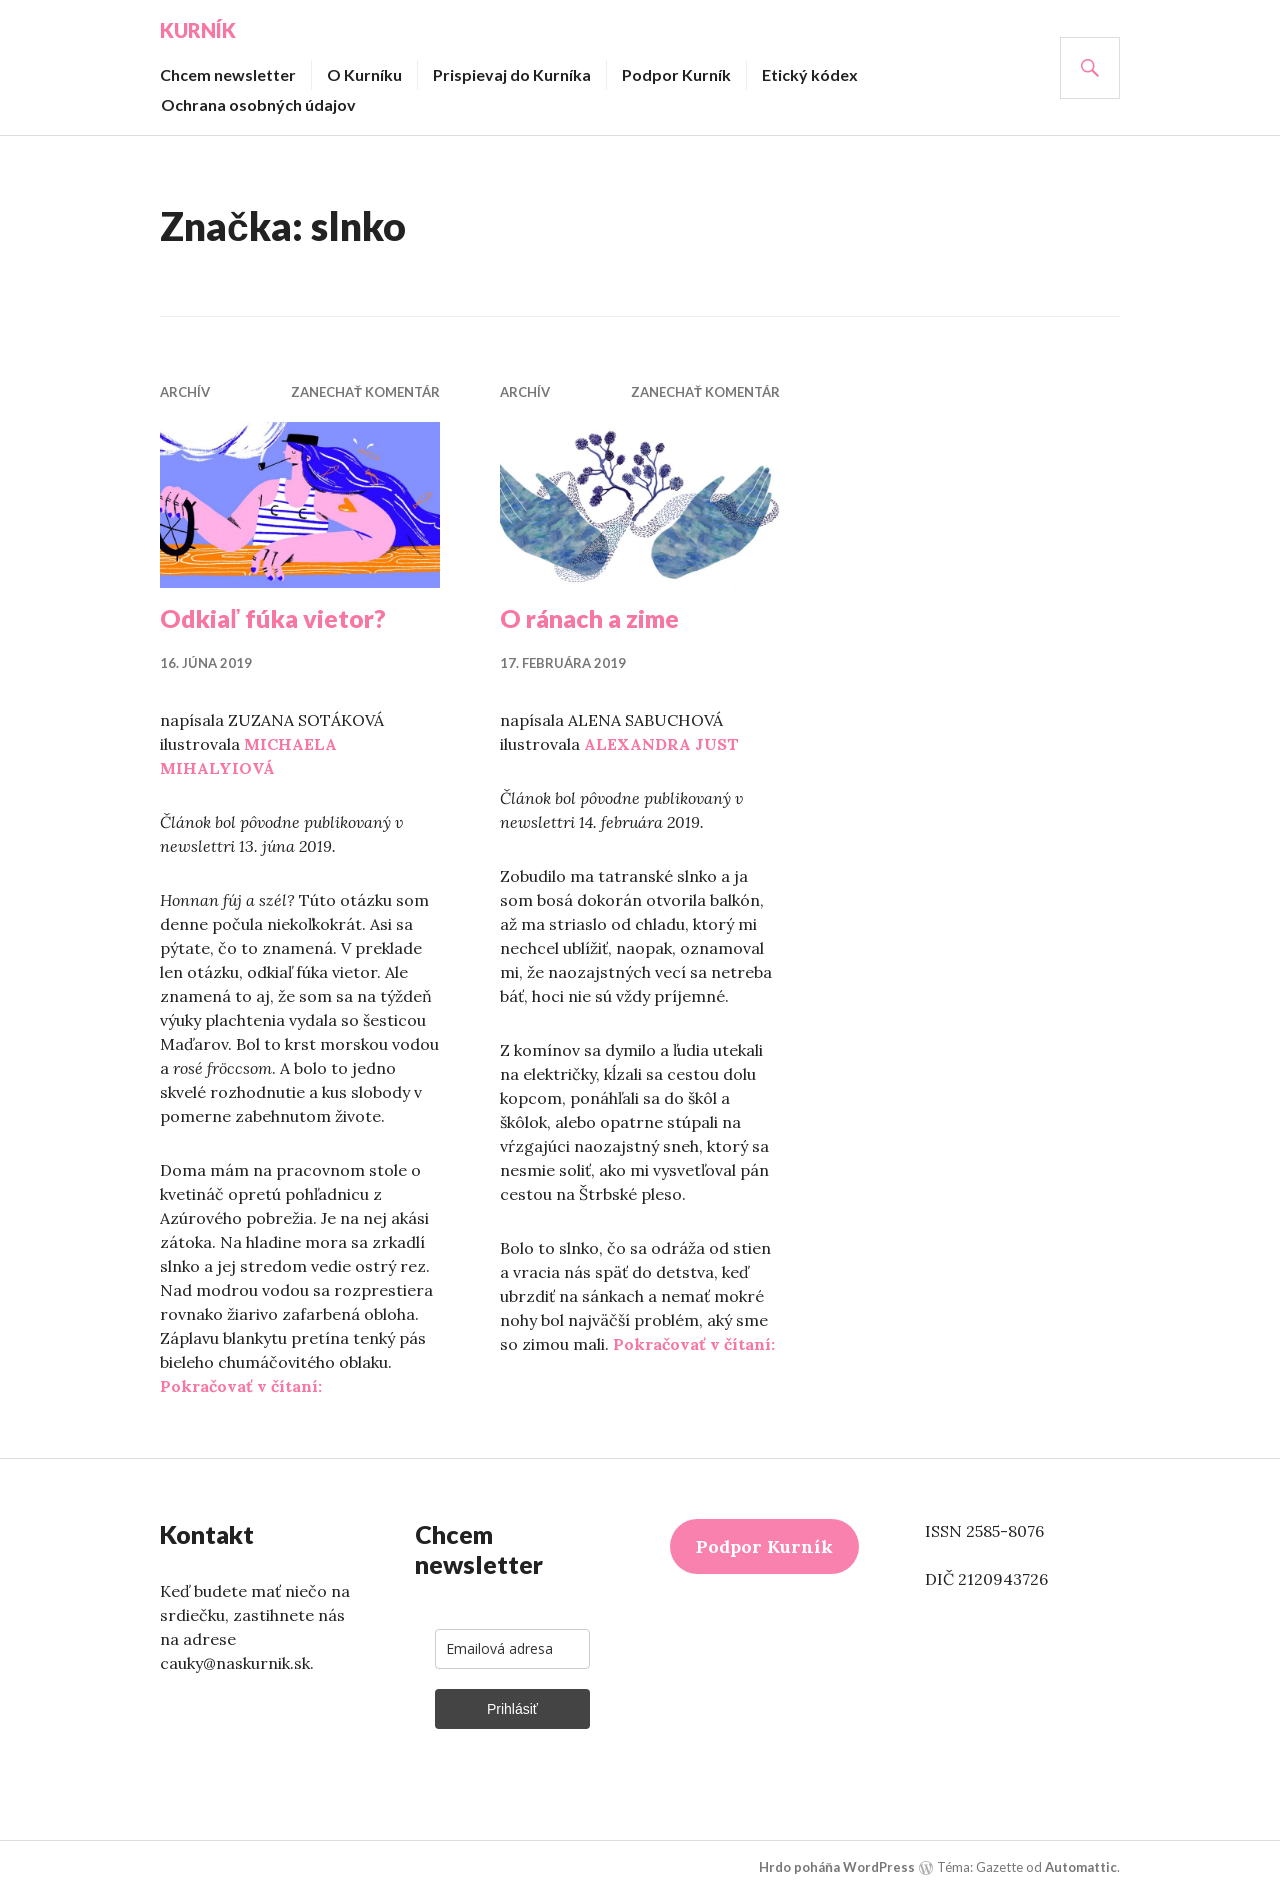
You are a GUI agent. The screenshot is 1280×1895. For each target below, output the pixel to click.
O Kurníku (364, 74)
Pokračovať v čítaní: (241, 1386)
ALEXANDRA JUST (661, 744)
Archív (185, 392)
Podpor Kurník (676, 74)
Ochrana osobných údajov (258, 104)
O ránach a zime (589, 618)
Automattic (1081, 1867)
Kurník (198, 30)
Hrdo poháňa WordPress (837, 1867)
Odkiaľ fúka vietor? (273, 618)
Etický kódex (810, 74)
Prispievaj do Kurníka (512, 74)
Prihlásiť (512, 1709)
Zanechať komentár (365, 392)
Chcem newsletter (228, 74)
